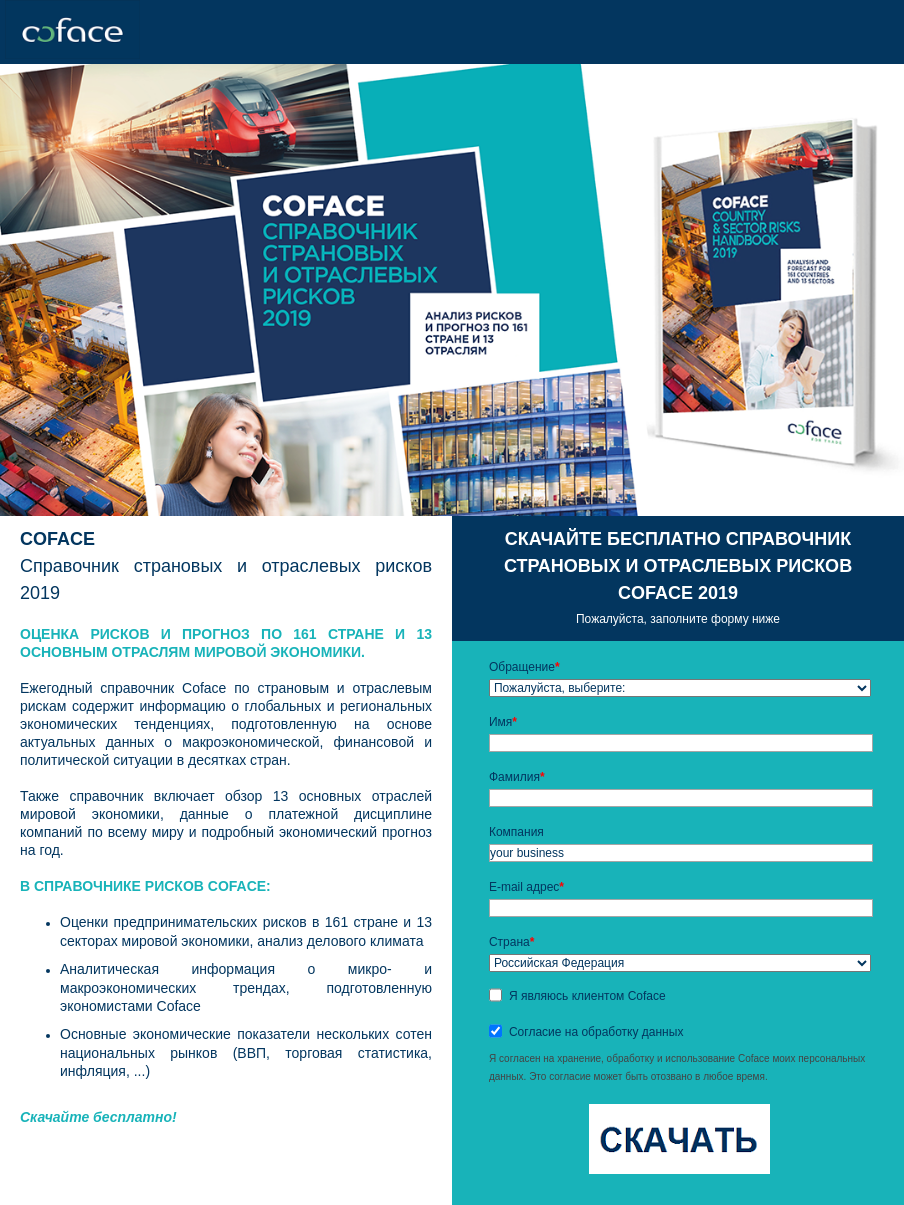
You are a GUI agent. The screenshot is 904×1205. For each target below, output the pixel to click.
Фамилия (517, 777)
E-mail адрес (526, 887)
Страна (511, 942)
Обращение (524, 667)
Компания (516, 832)
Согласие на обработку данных (596, 1032)
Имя (503, 722)
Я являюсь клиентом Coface (587, 996)
